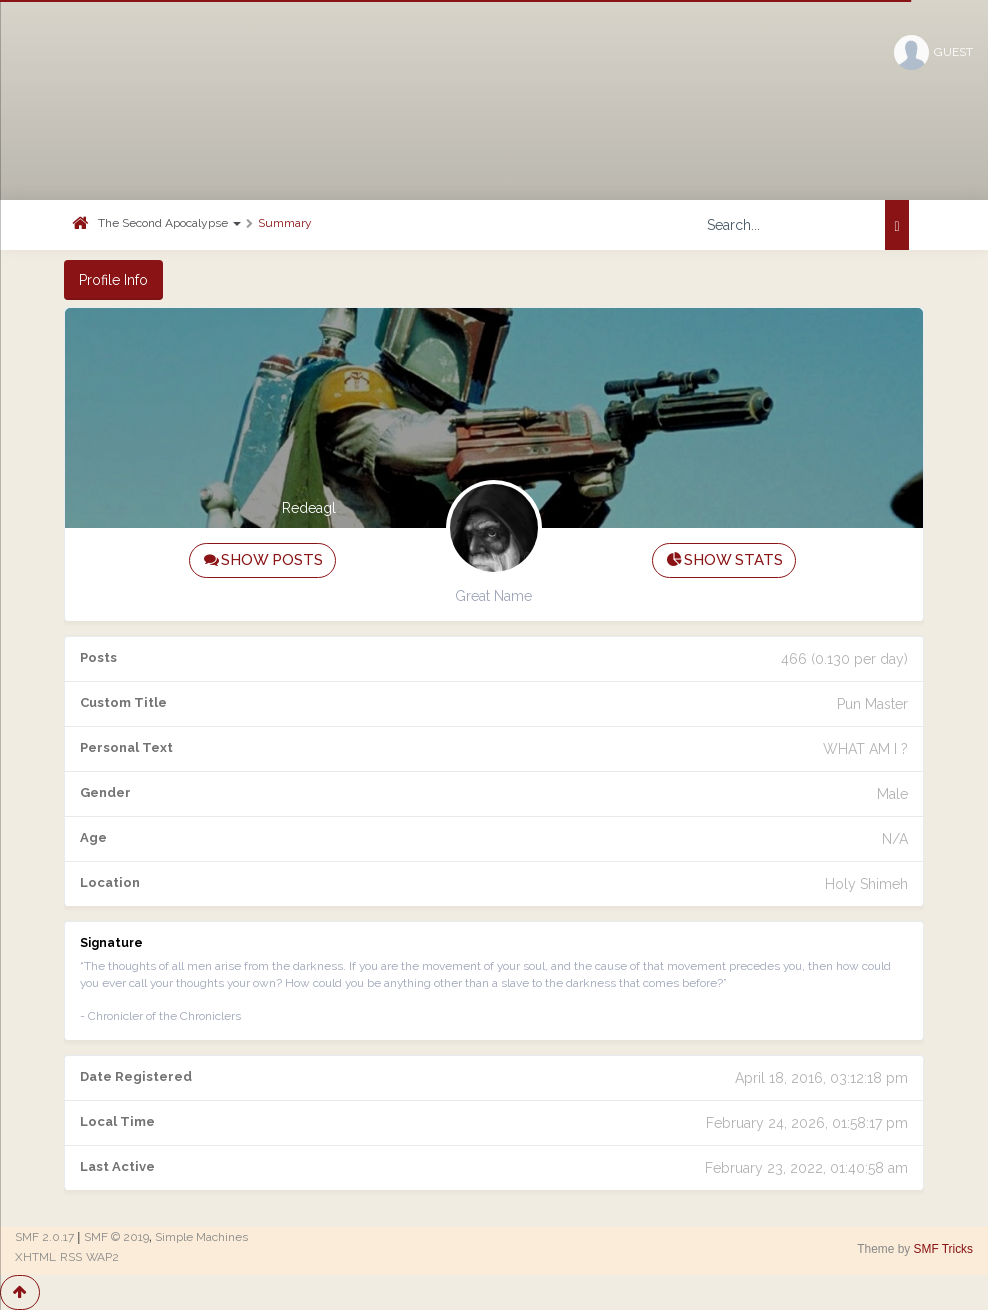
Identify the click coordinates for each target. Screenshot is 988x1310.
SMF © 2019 (116, 1237)
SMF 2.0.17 (44, 1237)
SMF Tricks (943, 1249)
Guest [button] (933, 52)
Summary (285, 223)
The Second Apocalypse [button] (169, 223)
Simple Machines (201, 1237)
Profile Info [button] (113, 280)
